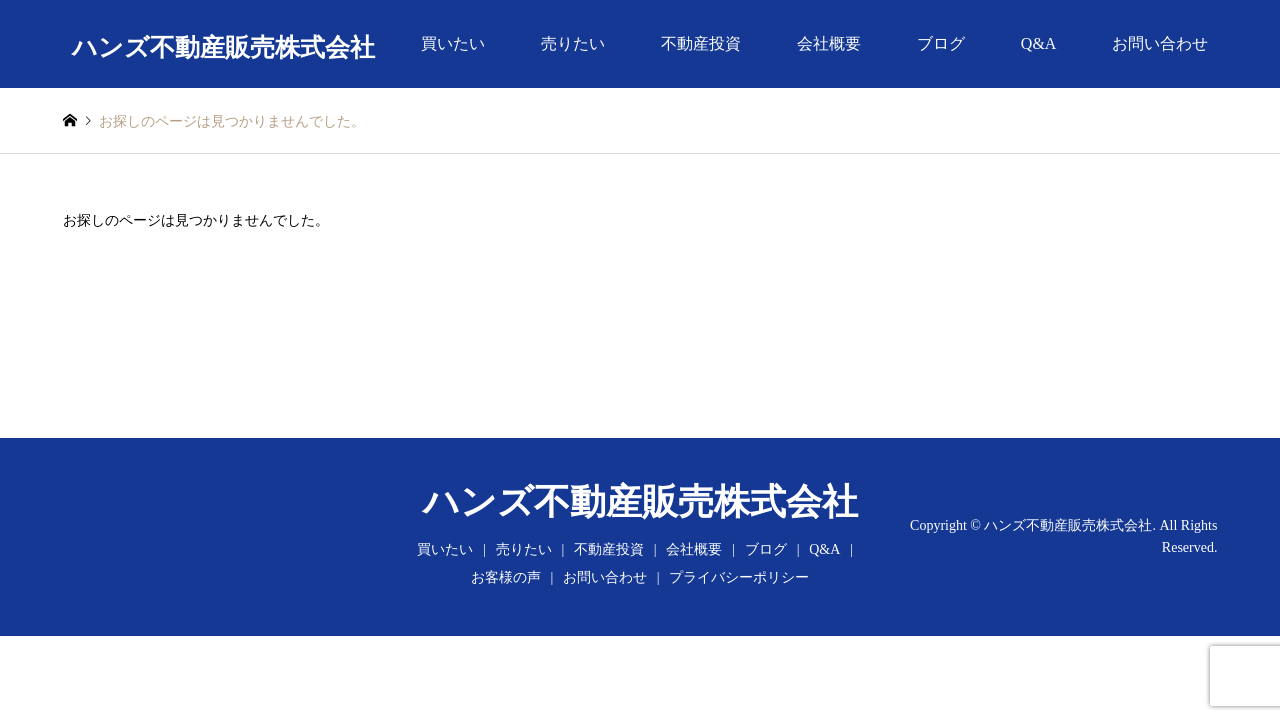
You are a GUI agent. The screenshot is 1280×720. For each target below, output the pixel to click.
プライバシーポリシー (739, 577)
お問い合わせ (1160, 43)
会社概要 (829, 43)
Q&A (1039, 43)
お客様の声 (506, 577)
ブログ (941, 43)
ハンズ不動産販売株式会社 (640, 502)
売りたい (573, 43)
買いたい (453, 43)
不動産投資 (701, 43)
